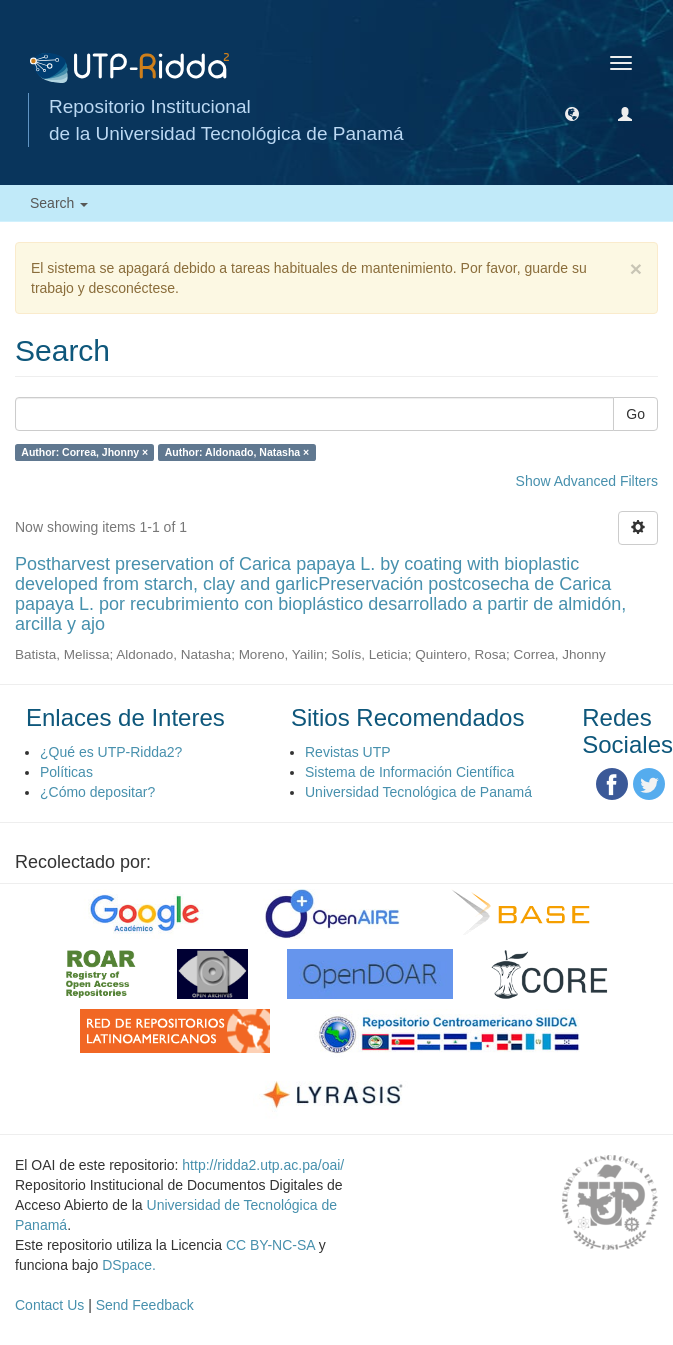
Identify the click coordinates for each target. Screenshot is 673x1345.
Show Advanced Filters (587, 481)
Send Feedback (145, 1305)
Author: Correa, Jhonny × (84, 452)
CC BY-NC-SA (270, 1245)
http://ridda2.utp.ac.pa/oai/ (263, 1165)
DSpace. (129, 1265)
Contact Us (49, 1305)
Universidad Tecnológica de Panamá (418, 792)
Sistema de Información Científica (409, 772)
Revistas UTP (348, 752)
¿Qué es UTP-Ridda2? (111, 752)
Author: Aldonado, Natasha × (237, 452)
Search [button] (59, 203)
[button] (572, 113)
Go (635, 414)
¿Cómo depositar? (97, 792)
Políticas (66, 772)
